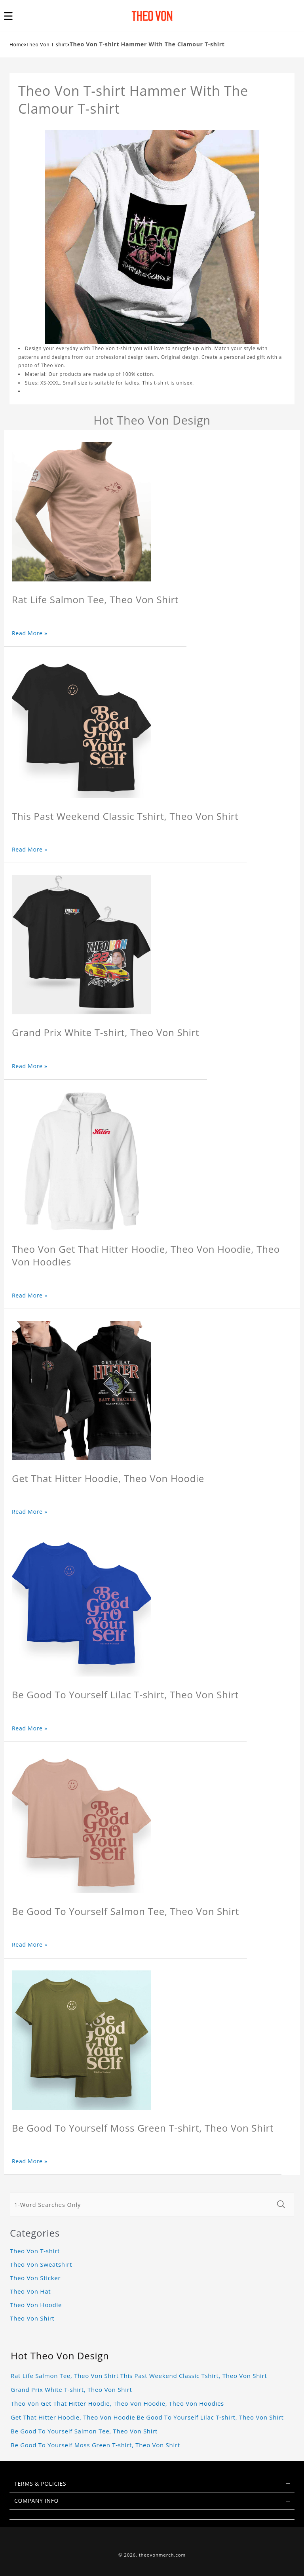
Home (17, 44)
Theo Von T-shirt (47, 44)
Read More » (30, 633)
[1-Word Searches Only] (141, 2204)
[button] (12, 16)
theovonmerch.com (162, 2555)
